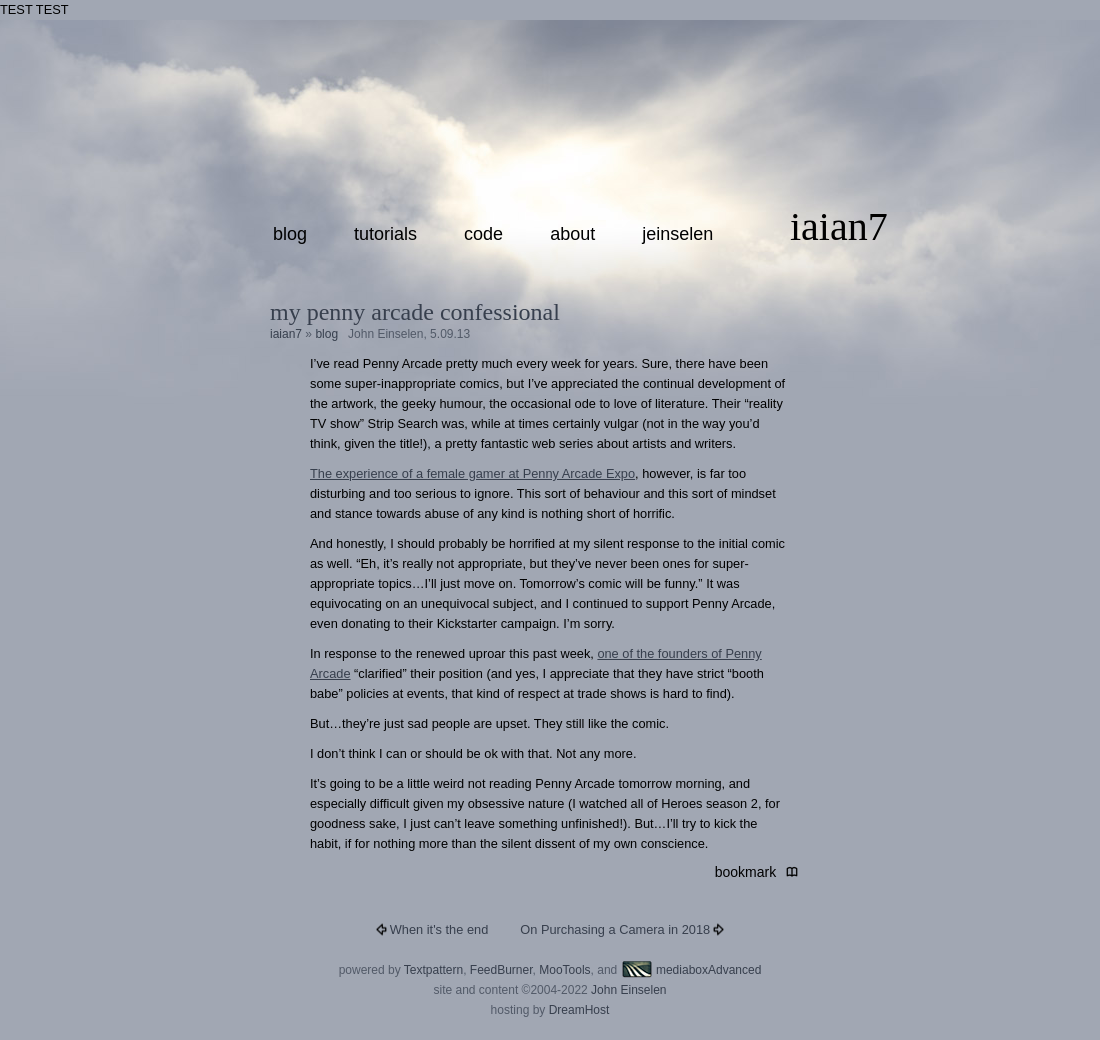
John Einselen (628, 990)
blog (290, 234)
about (572, 234)
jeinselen (677, 234)
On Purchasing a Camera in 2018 (615, 929)
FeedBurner (501, 970)
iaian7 (839, 226)
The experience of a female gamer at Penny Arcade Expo (472, 473)
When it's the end (439, 929)
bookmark (749, 872)
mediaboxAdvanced (691, 970)
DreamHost (579, 1010)
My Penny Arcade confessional (415, 312)
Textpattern (433, 970)
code (483, 234)
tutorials (385, 234)
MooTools (564, 970)
